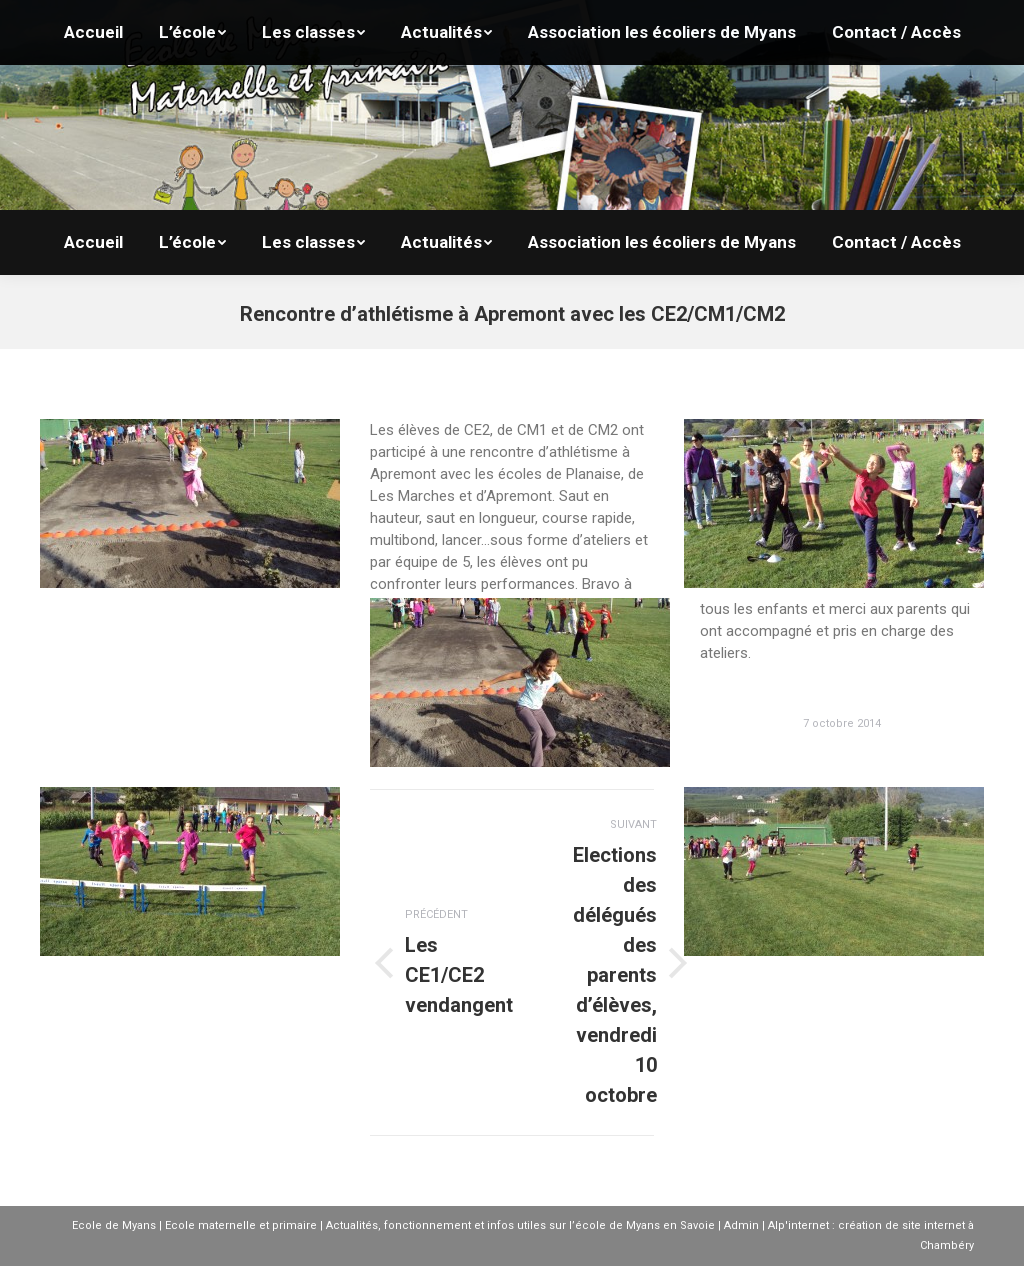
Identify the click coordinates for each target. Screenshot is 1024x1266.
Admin (741, 1225)
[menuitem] (93, 242)
